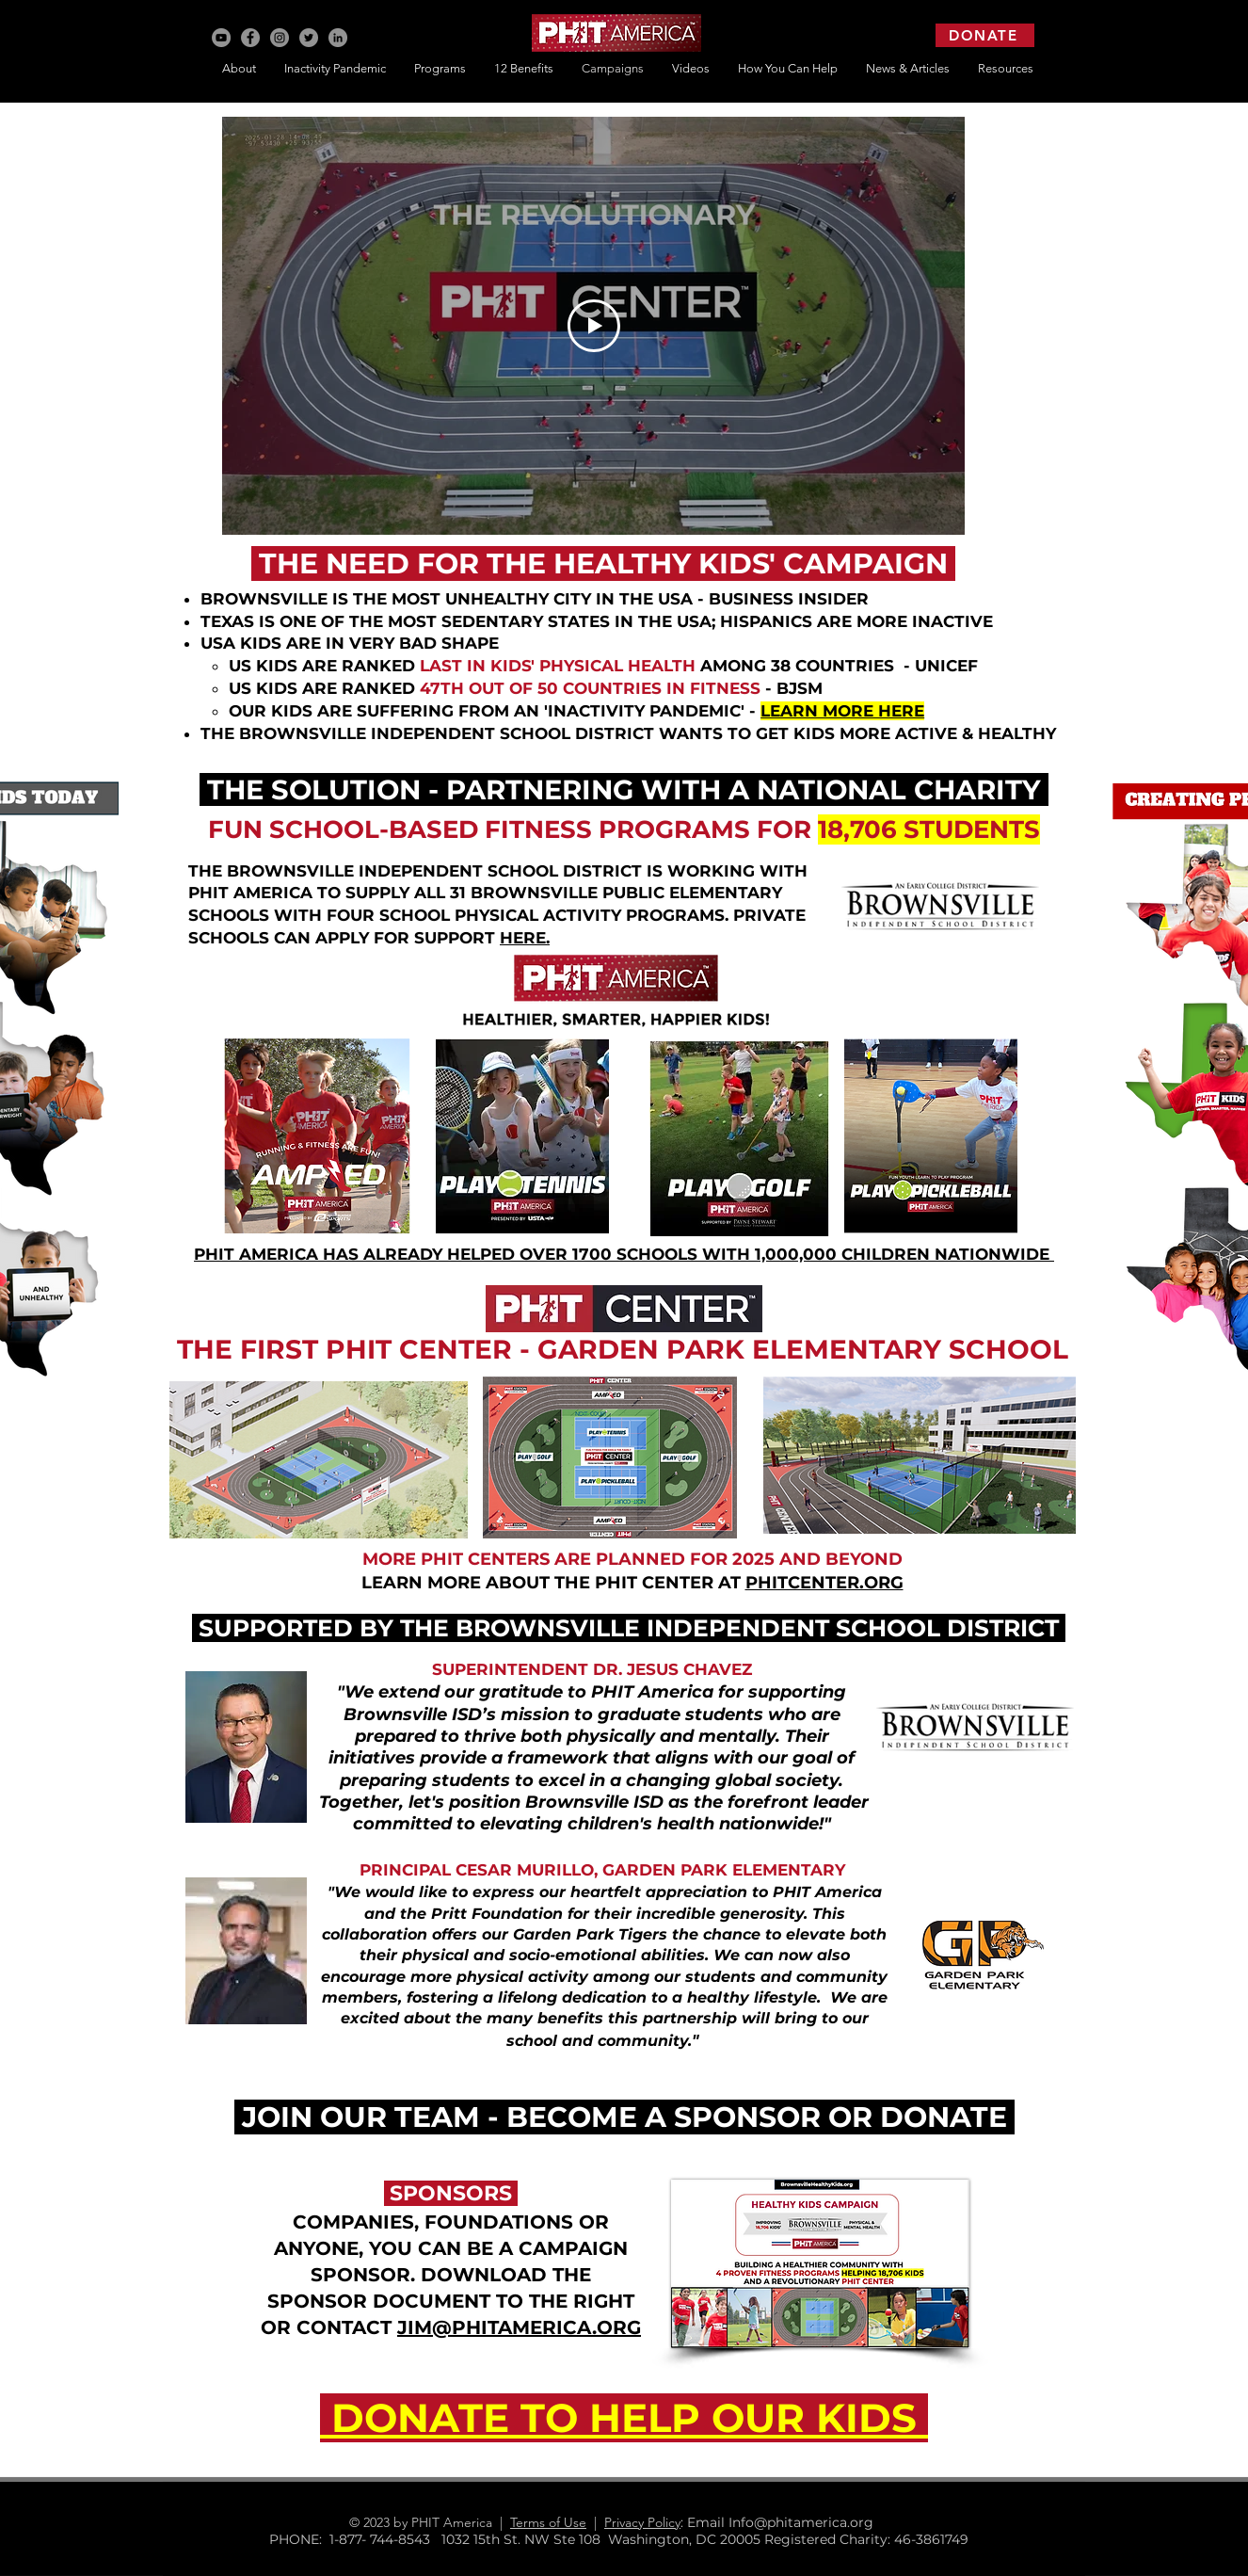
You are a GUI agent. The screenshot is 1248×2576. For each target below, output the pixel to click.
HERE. (525, 937)
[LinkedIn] (337, 37)
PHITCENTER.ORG (824, 1582)
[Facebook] (250, 37)
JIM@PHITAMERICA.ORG (519, 2327)
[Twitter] (308, 37)
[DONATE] (985, 35)
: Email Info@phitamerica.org (784, 2522)
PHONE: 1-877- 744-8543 (355, 2539)
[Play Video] (594, 325)
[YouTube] (221, 37)
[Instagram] (279, 37)
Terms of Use (548, 2522)
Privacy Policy (642, 2522)
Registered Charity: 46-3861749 (866, 2539)
